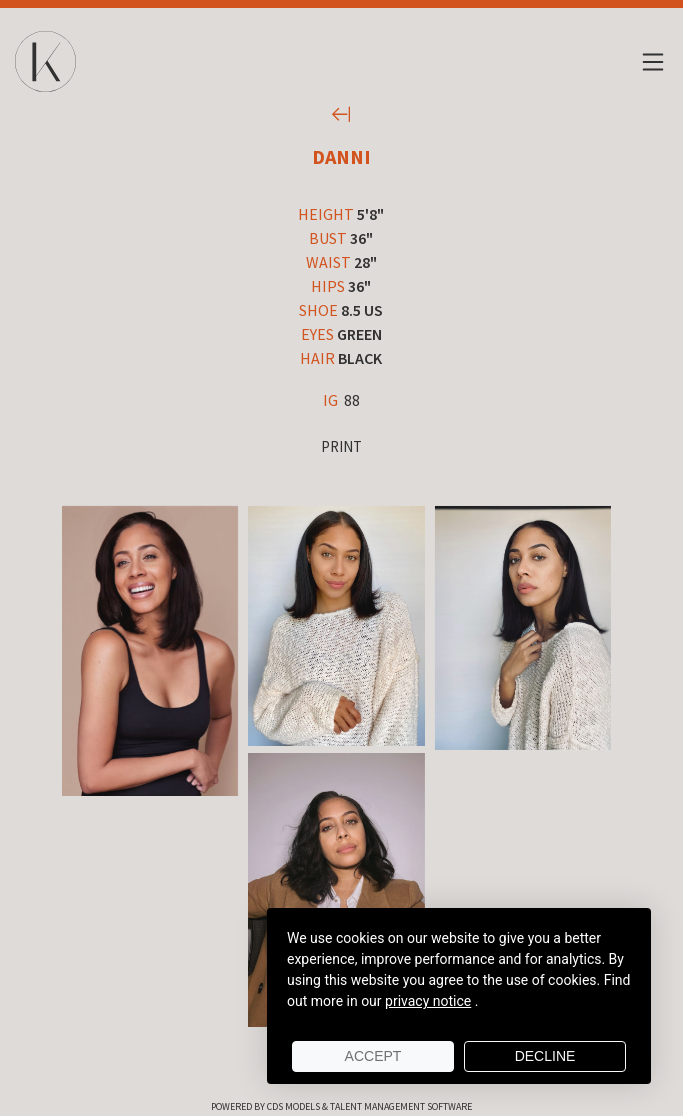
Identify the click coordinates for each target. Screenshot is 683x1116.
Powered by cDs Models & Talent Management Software (341, 1106)
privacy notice (428, 1001)
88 (341, 400)
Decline (545, 1056)
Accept (373, 1056)
